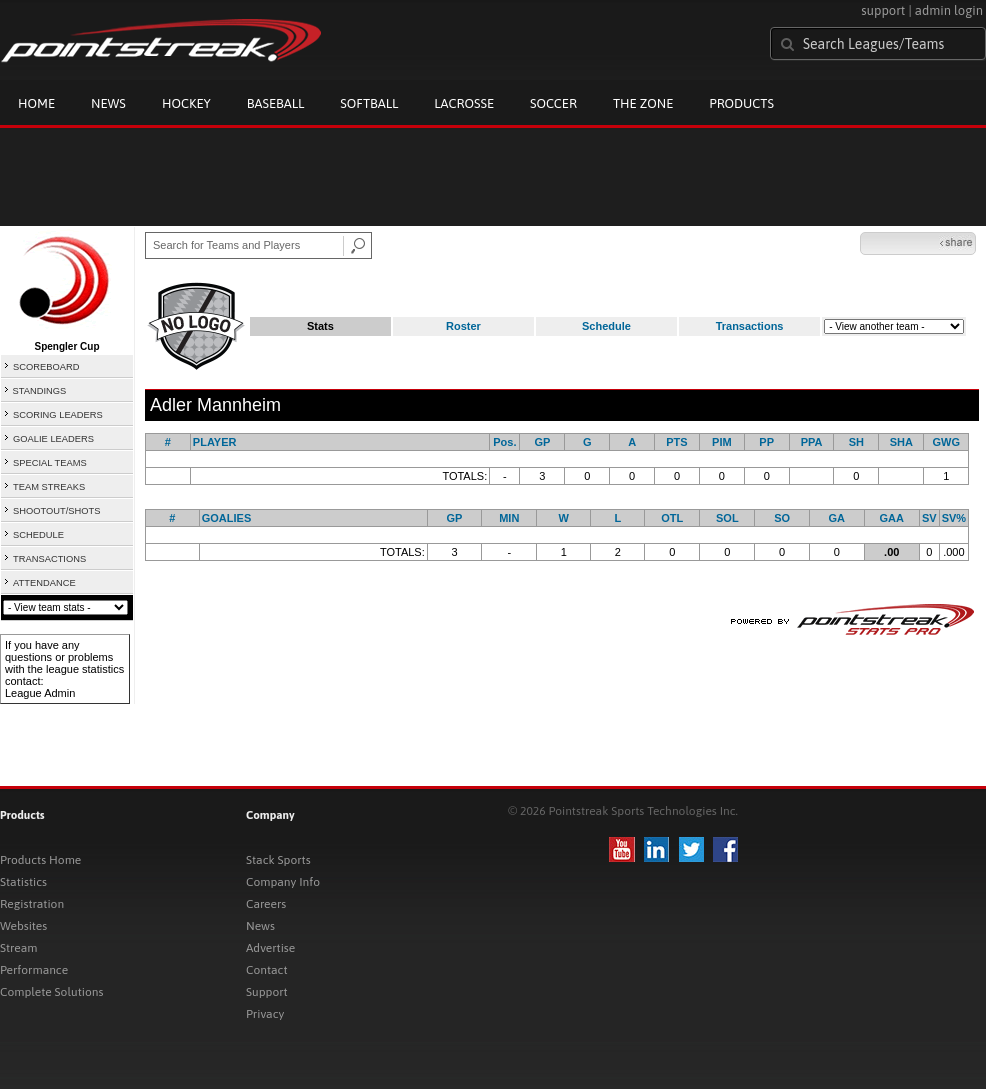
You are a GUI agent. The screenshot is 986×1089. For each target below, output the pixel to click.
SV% (954, 518)
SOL (727, 518)
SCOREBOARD (46, 367)
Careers (266, 904)
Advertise (270, 948)
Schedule (606, 326)
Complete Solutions (51, 992)
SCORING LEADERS (58, 415)
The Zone (643, 103)
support (883, 10)
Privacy (265, 1014)
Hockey (186, 103)
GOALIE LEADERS (53, 439)
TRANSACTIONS (49, 559)
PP (766, 442)
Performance (34, 970)
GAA (892, 518)
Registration (32, 904)
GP (542, 442)
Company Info (283, 882)
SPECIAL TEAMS (50, 463)
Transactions (750, 326)
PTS (676, 442)
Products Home (40, 860)
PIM (722, 442)
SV (929, 518)
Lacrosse (464, 103)
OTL (672, 518)
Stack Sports (278, 860)
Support (267, 992)
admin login (949, 10)
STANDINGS (40, 391)
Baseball (276, 103)
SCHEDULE (38, 535)
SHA (901, 442)
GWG (946, 442)
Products (741, 103)
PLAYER (215, 442)
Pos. (504, 442)
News (108, 103)
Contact (267, 970)
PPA (812, 442)
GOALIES (227, 518)
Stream (18, 948)
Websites (23, 926)
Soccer (553, 103)
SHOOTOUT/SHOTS (56, 511)
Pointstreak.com (161, 42)
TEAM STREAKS (49, 487)
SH (856, 442)
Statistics (23, 882)
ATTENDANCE (44, 583)
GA (837, 518)
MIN (509, 518)
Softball (369, 103)
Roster (463, 326)
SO (782, 518)
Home (36, 103)
